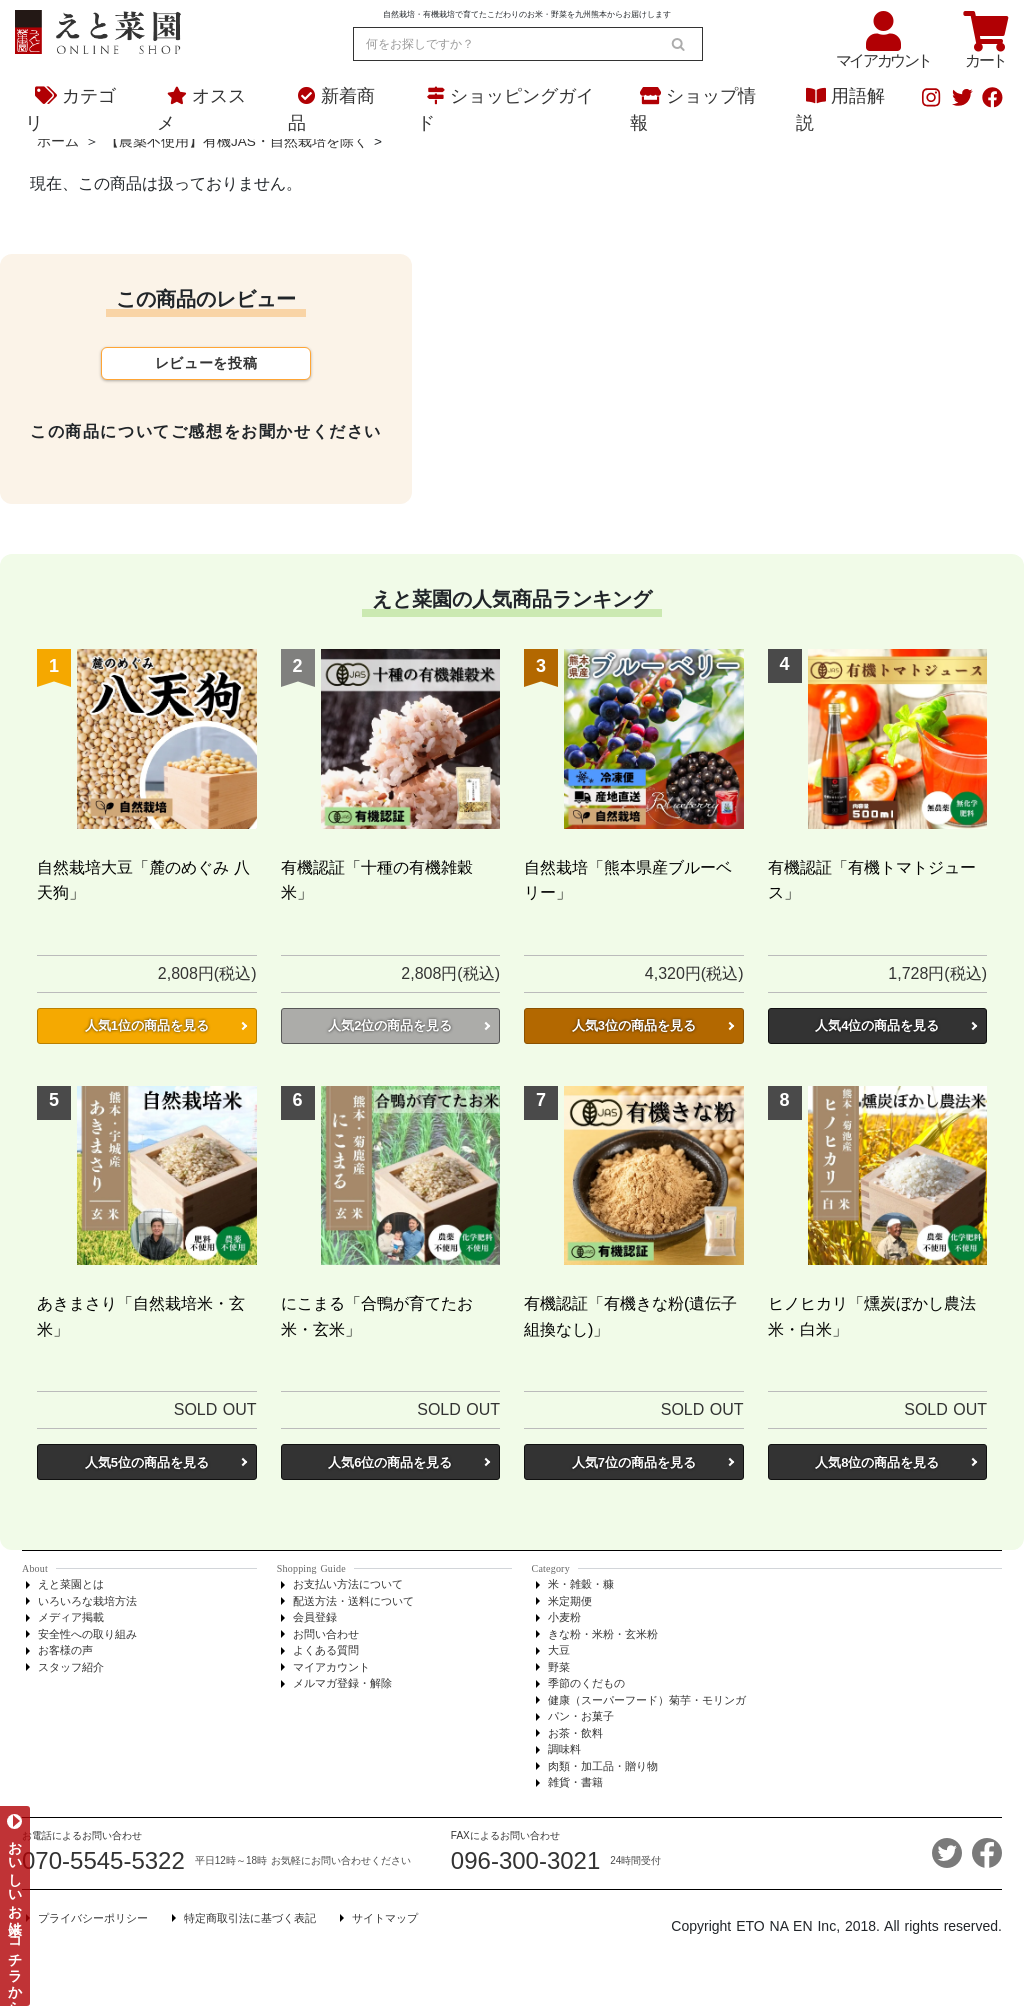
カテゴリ (70, 109)
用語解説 (840, 109)
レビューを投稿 (206, 363)
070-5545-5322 (103, 1860)
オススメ (201, 109)
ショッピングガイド (505, 109)
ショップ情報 (693, 109)
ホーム (58, 141)
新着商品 (331, 109)
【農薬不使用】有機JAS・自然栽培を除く (236, 141)
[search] (678, 44)
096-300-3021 (525, 1860)
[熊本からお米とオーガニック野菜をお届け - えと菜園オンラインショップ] (98, 29)
